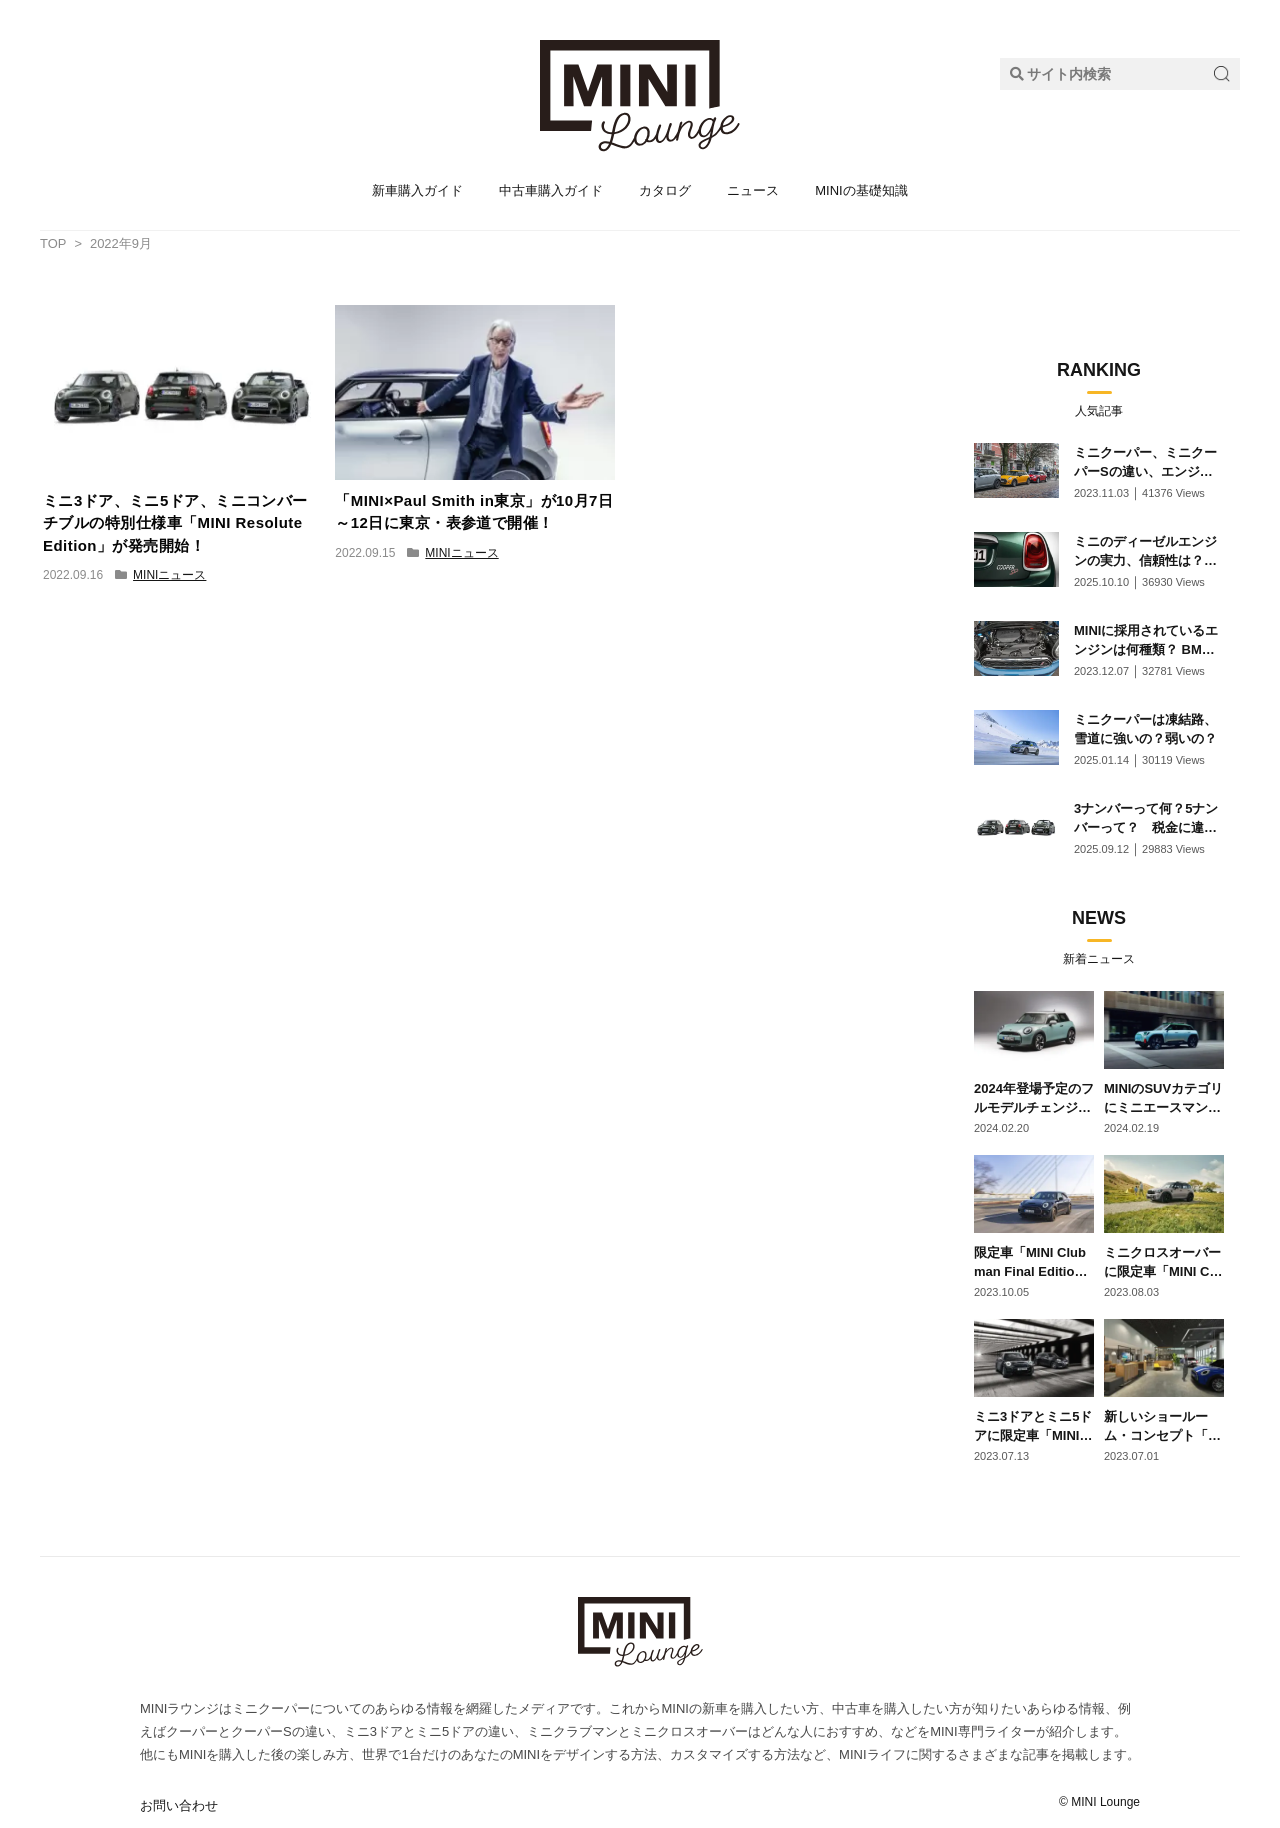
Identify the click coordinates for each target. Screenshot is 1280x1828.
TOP (53, 243)
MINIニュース (169, 575)
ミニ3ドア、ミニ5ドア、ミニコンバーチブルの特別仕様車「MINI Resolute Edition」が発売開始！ (175, 523)
